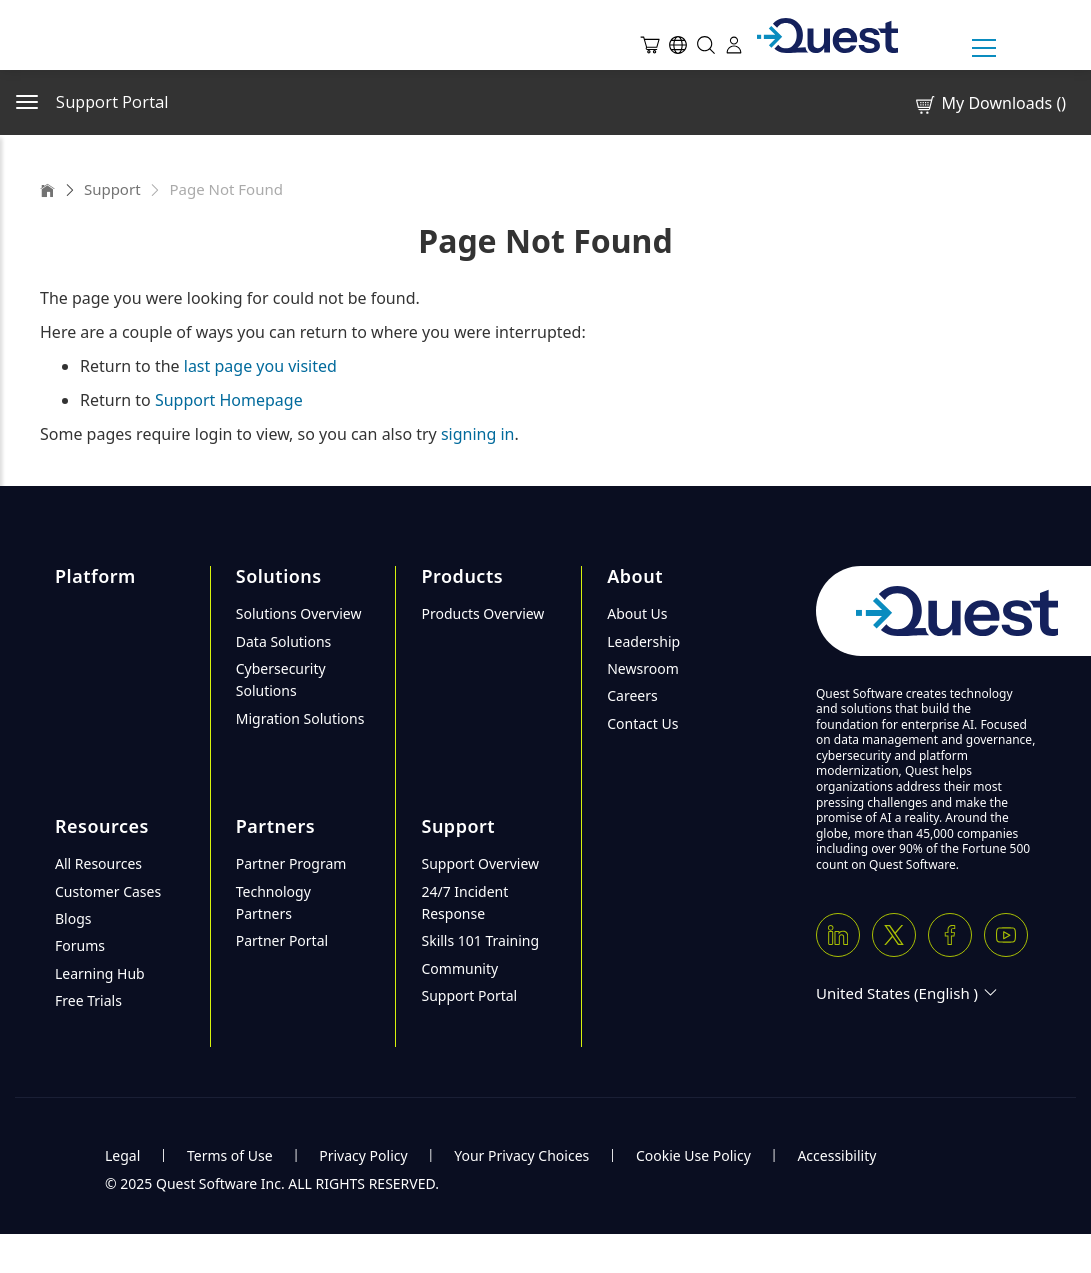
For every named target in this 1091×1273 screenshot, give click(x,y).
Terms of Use (230, 1155)
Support (112, 189)
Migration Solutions (300, 718)
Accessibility (836, 1155)
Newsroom (643, 668)
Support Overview (480, 863)
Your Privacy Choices (521, 1155)
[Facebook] (950, 935)
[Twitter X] (894, 935)
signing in (478, 434)
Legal (122, 1155)
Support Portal (469, 995)
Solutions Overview (299, 613)
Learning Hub (100, 973)
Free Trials (88, 1000)
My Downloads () (989, 103)
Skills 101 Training (480, 940)
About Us (637, 613)
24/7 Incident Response (464, 902)
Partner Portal (282, 940)
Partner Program (291, 863)
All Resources (98, 863)
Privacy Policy (363, 1155)
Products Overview (482, 613)
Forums (80, 945)
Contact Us (642, 723)
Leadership (643, 641)
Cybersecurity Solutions (281, 679)
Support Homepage (229, 400)
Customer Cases (108, 891)
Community (459, 968)
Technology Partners (273, 902)
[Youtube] (1006, 935)
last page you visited (260, 366)
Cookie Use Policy (693, 1155)
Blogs (73, 918)
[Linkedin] (838, 935)
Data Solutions (284, 641)
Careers (632, 695)
